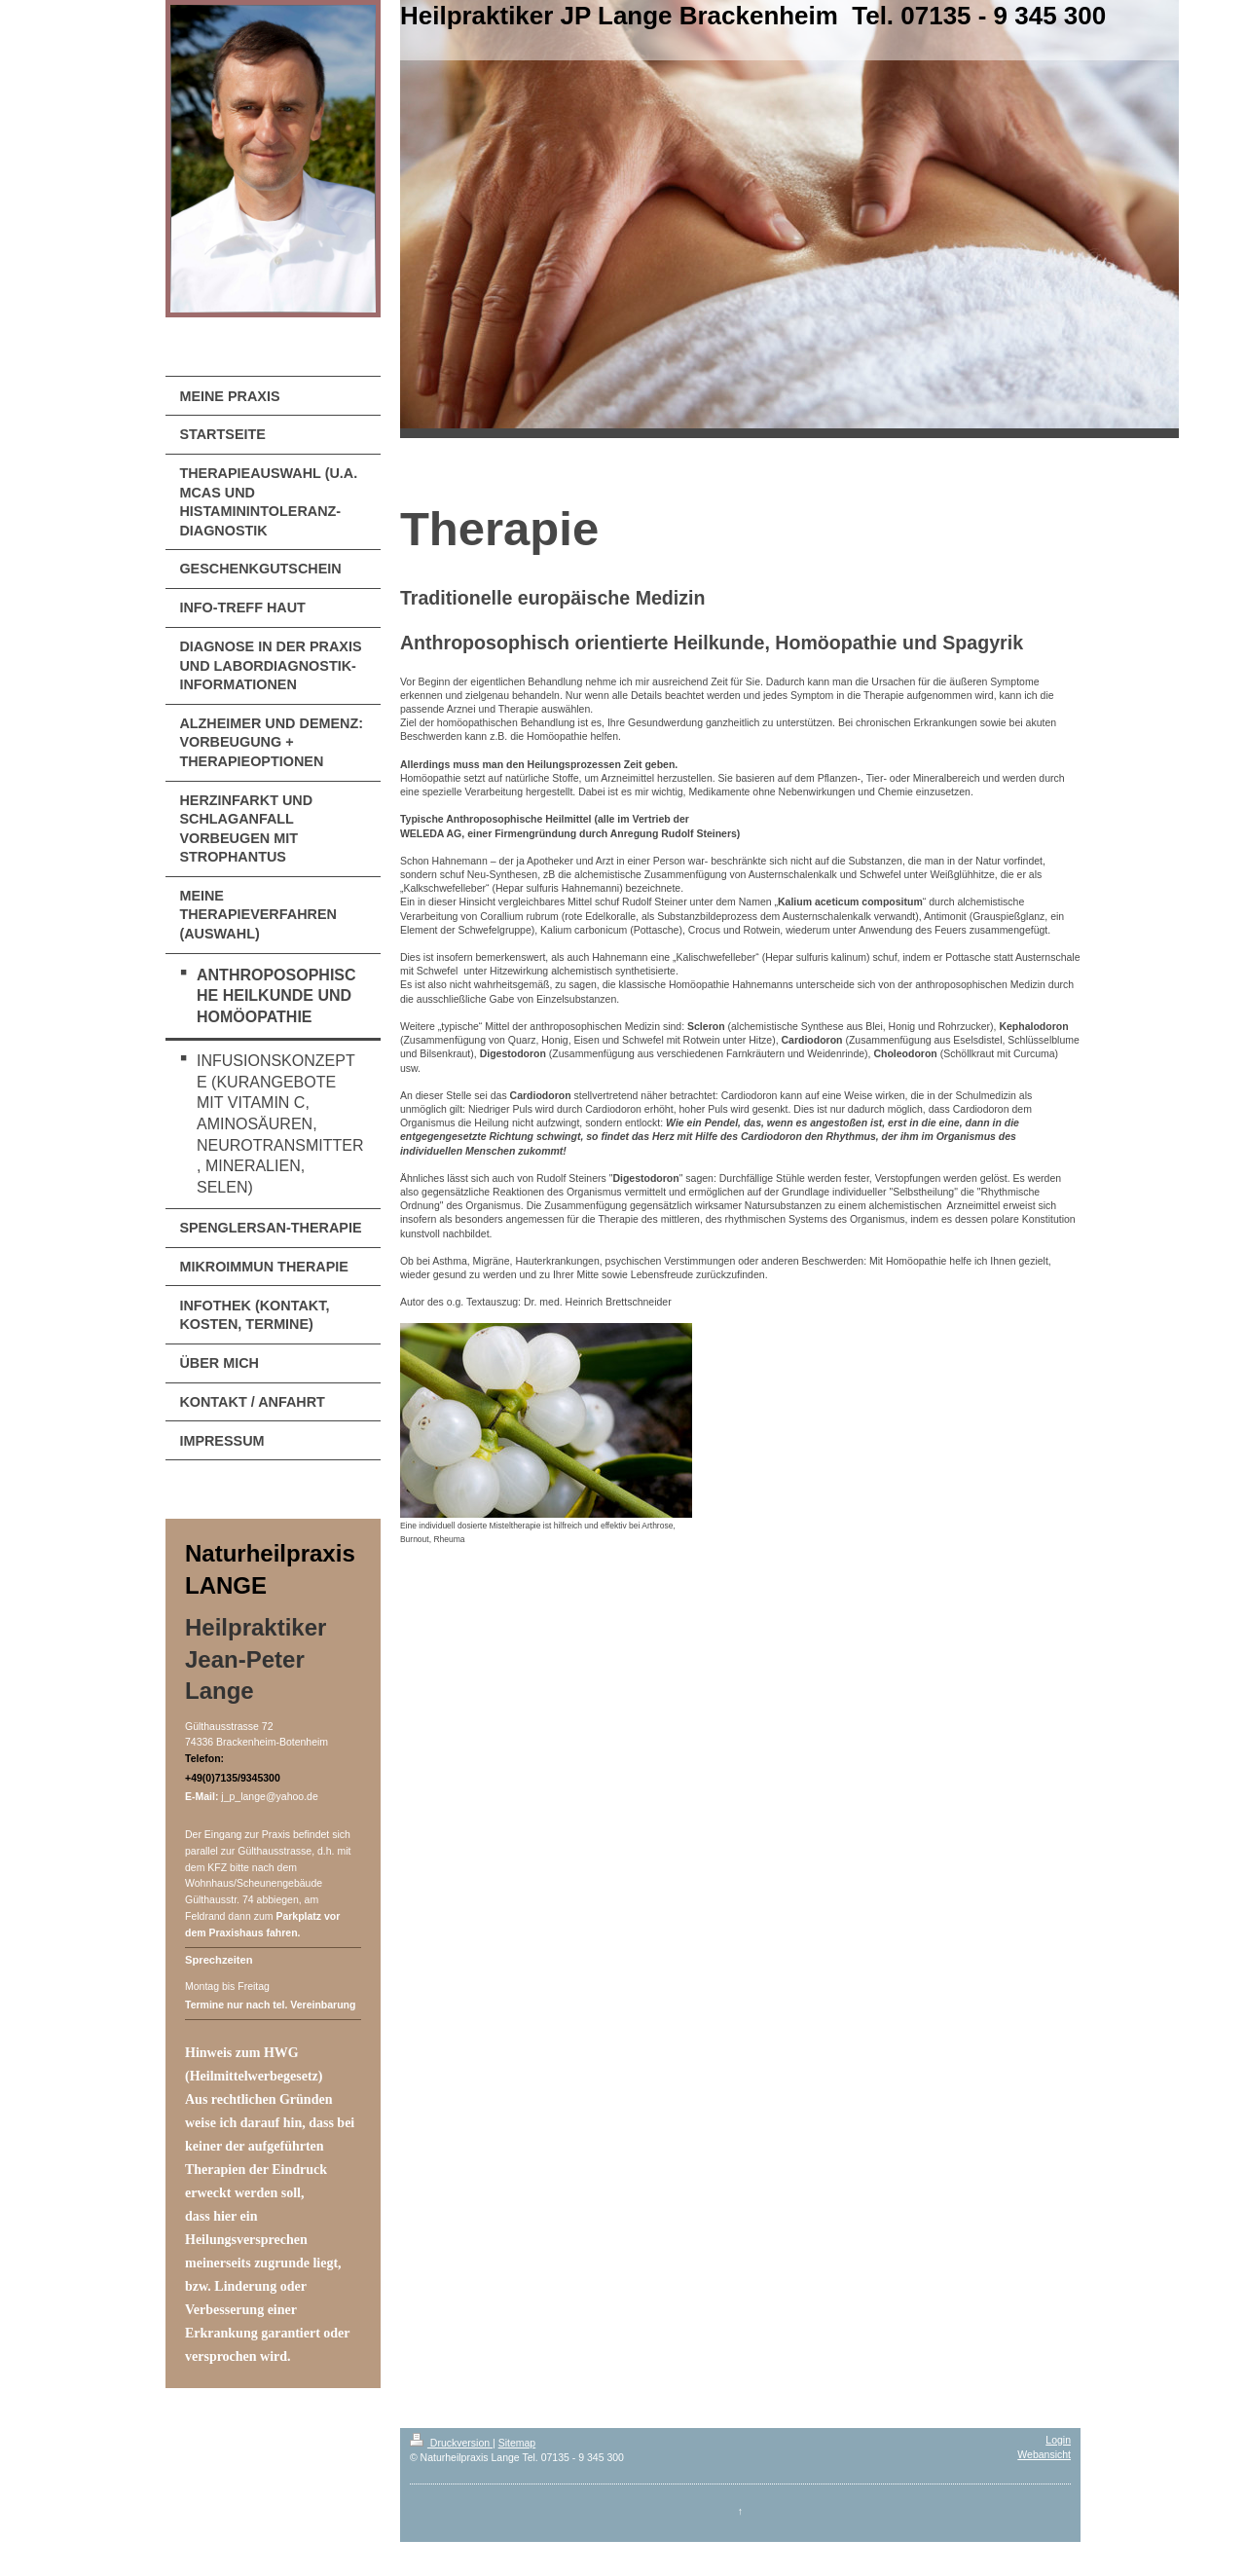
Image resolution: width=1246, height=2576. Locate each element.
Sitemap (517, 2442)
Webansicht (1044, 2454)
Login (1058, 2440)
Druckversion (451, 2442)
